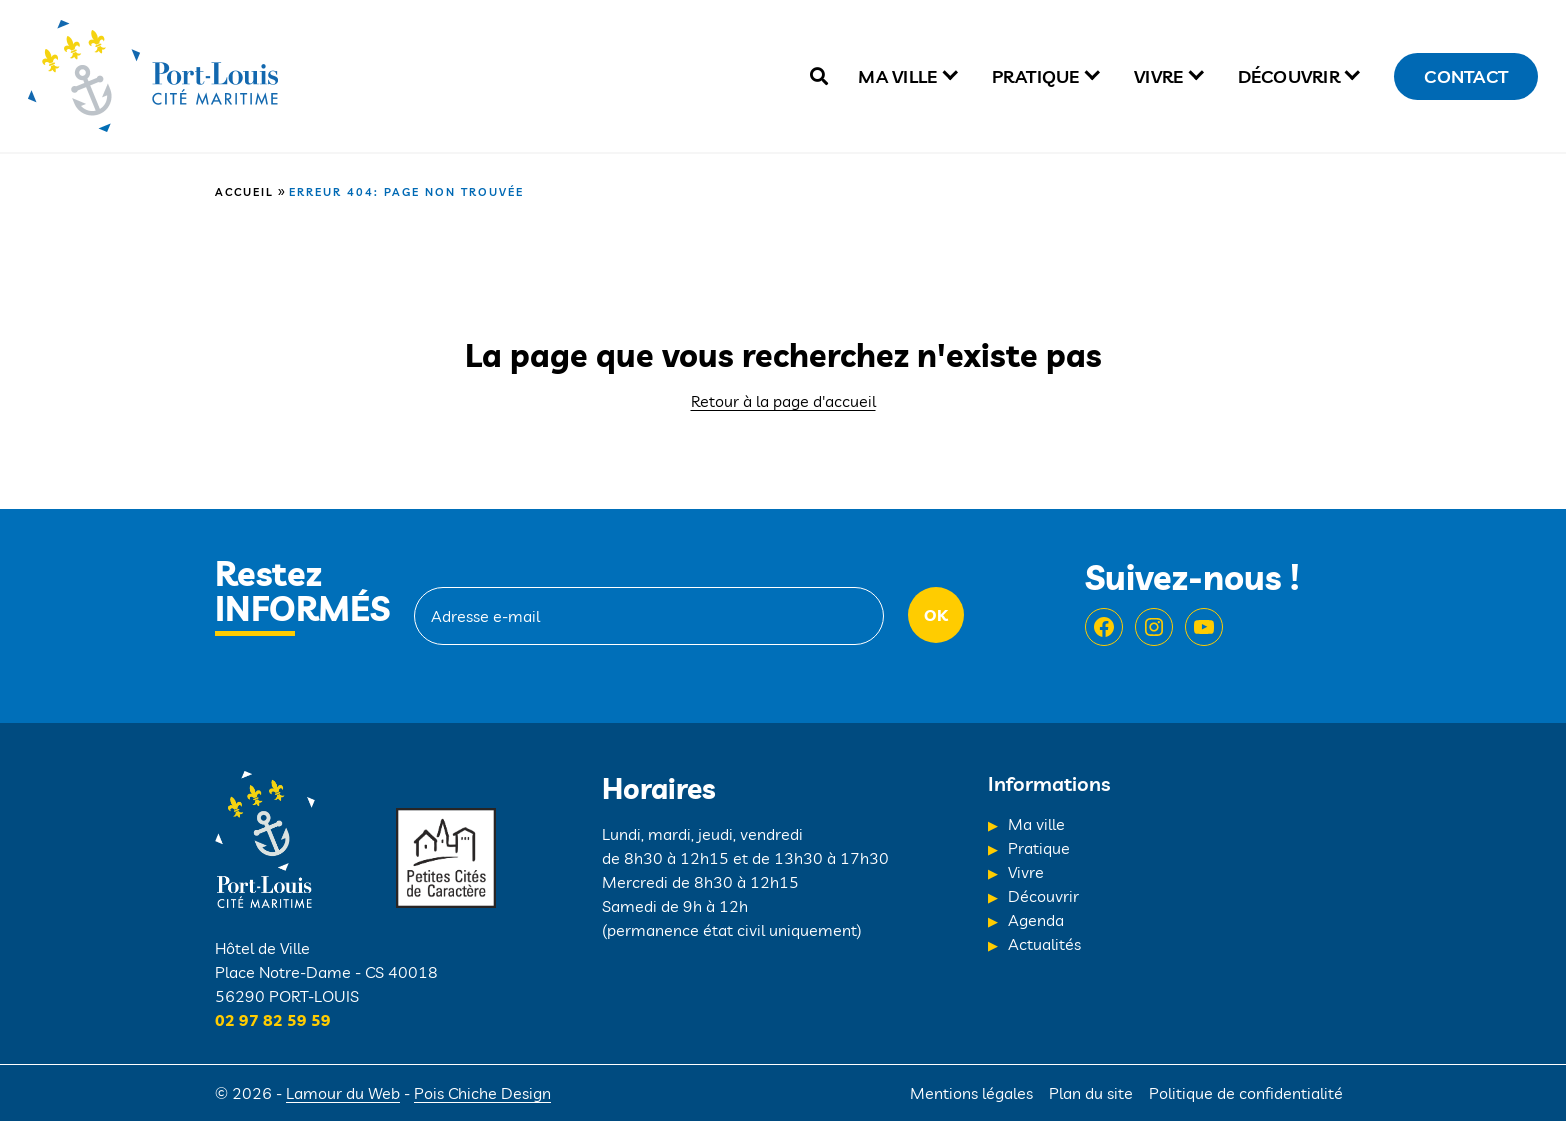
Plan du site (1091, 1093)
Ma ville (897, 76)
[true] (819, 76)
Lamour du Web (343, 1093)
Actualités (1044, 944)
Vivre (1158, 76)
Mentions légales (971, 1093)
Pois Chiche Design (482, 1093)
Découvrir (1289, 76)
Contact (1466, 76)
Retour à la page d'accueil (783, 401)
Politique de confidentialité (1246, 1093)
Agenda (1036, 920)
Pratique (1036, 76)
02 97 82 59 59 (273, 1020)
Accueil (244, 192)
